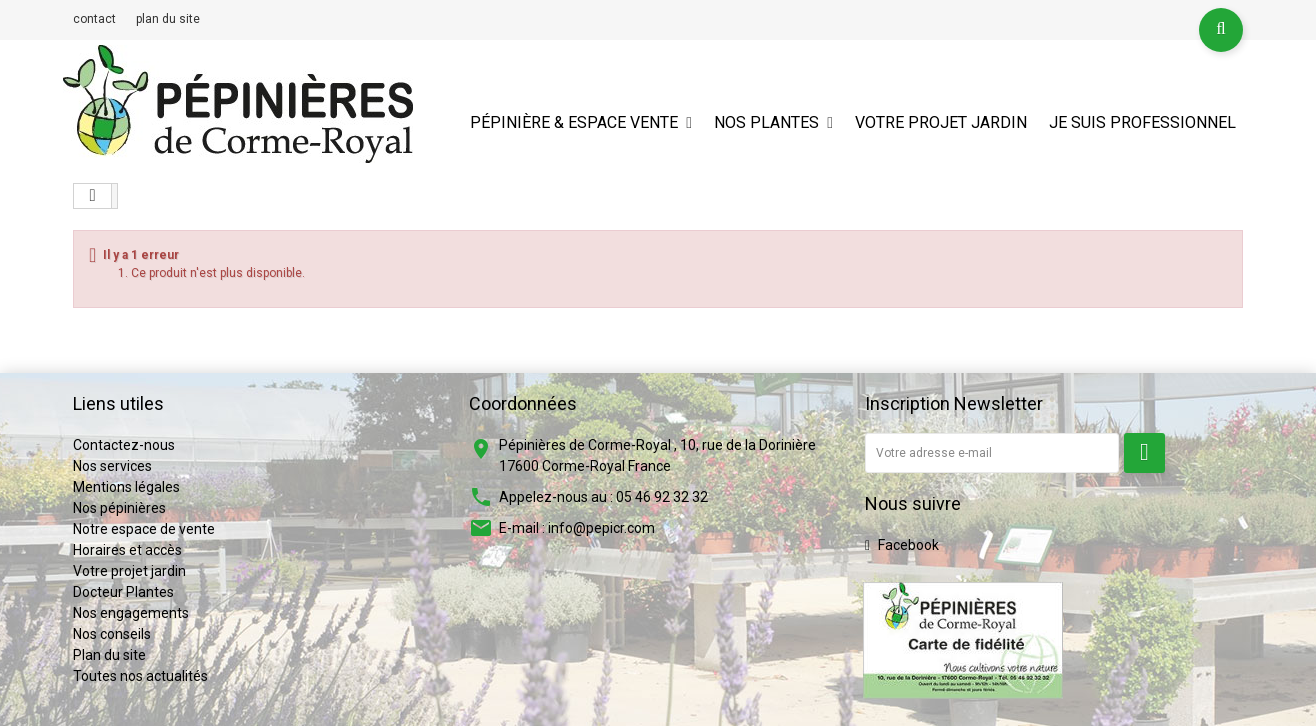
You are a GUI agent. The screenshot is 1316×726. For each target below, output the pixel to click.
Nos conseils (112, 634)
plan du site (168, 19)
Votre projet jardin (941, 122)
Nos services (112, 466)
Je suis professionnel (1142, 122)
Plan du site (109, 655)
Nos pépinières (119, 508)
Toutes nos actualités (140, 676)
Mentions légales (126, 487)
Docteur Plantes (123, 592)
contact (94, 19)
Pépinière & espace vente (574, 122)
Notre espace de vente (144, 529)
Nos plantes (766, 122)
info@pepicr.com (601, 528)
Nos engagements (131, 613)
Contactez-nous (124, 445)
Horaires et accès (127, 550)
